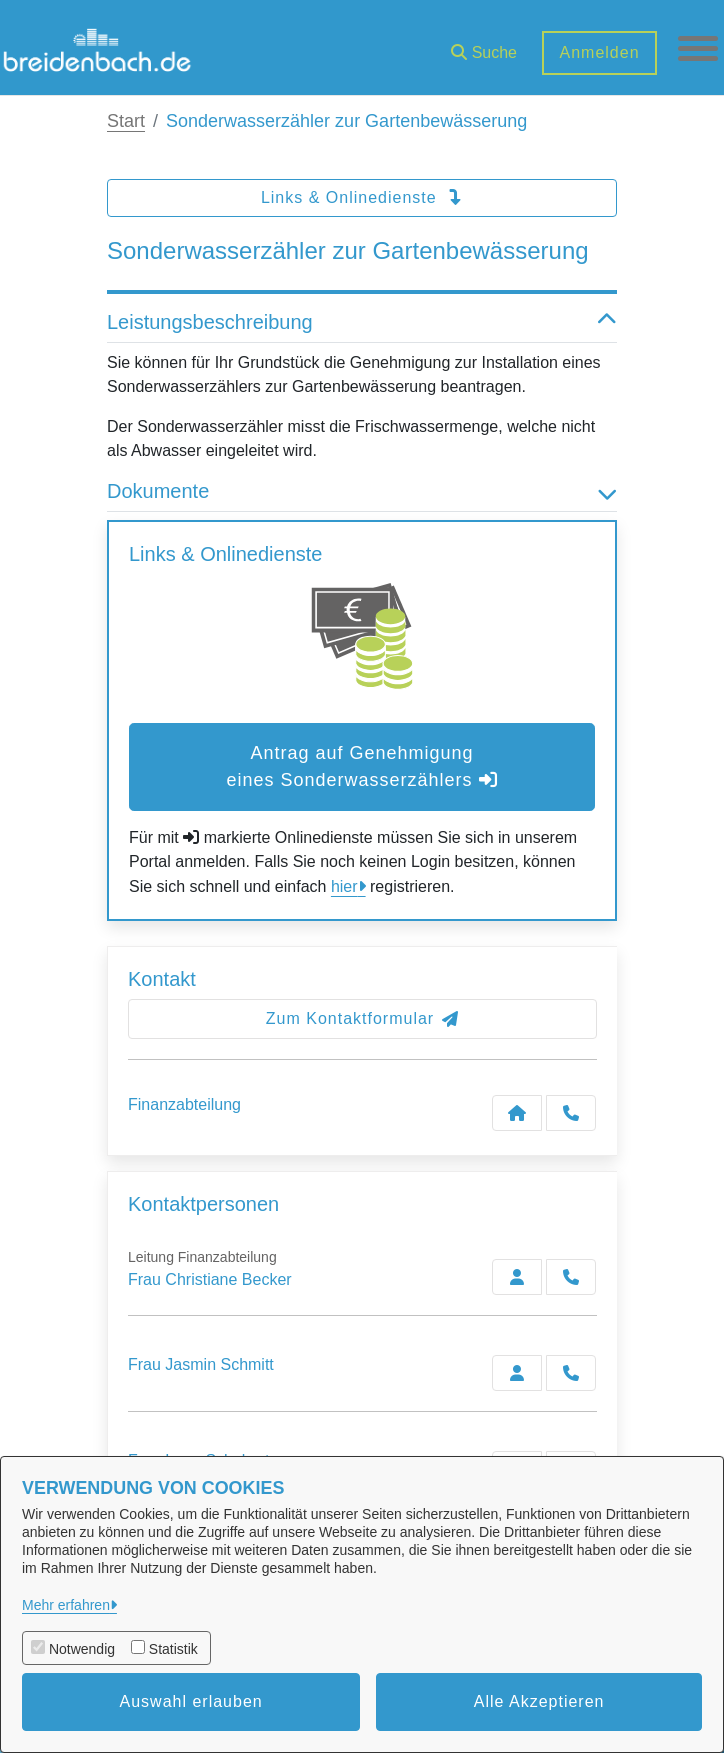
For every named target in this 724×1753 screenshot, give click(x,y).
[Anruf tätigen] (571, 1113)
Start (126, 121)
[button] (484, 45)
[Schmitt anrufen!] (571, 1373)
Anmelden (599, 52)
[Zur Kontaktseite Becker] (517, 1277)
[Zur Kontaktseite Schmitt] (517, 1373)
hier (344, 886)
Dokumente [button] (362, 491)
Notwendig (82, 1649)
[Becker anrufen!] (571, 1277)
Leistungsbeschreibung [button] (362, 322)
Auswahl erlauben (191, 1701)
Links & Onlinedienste (362, 197)
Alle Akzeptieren (539, 1701)
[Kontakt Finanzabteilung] (517, 1113)
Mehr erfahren (66, 1605)
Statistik (173, 1649)
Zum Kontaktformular (362, 1018)
